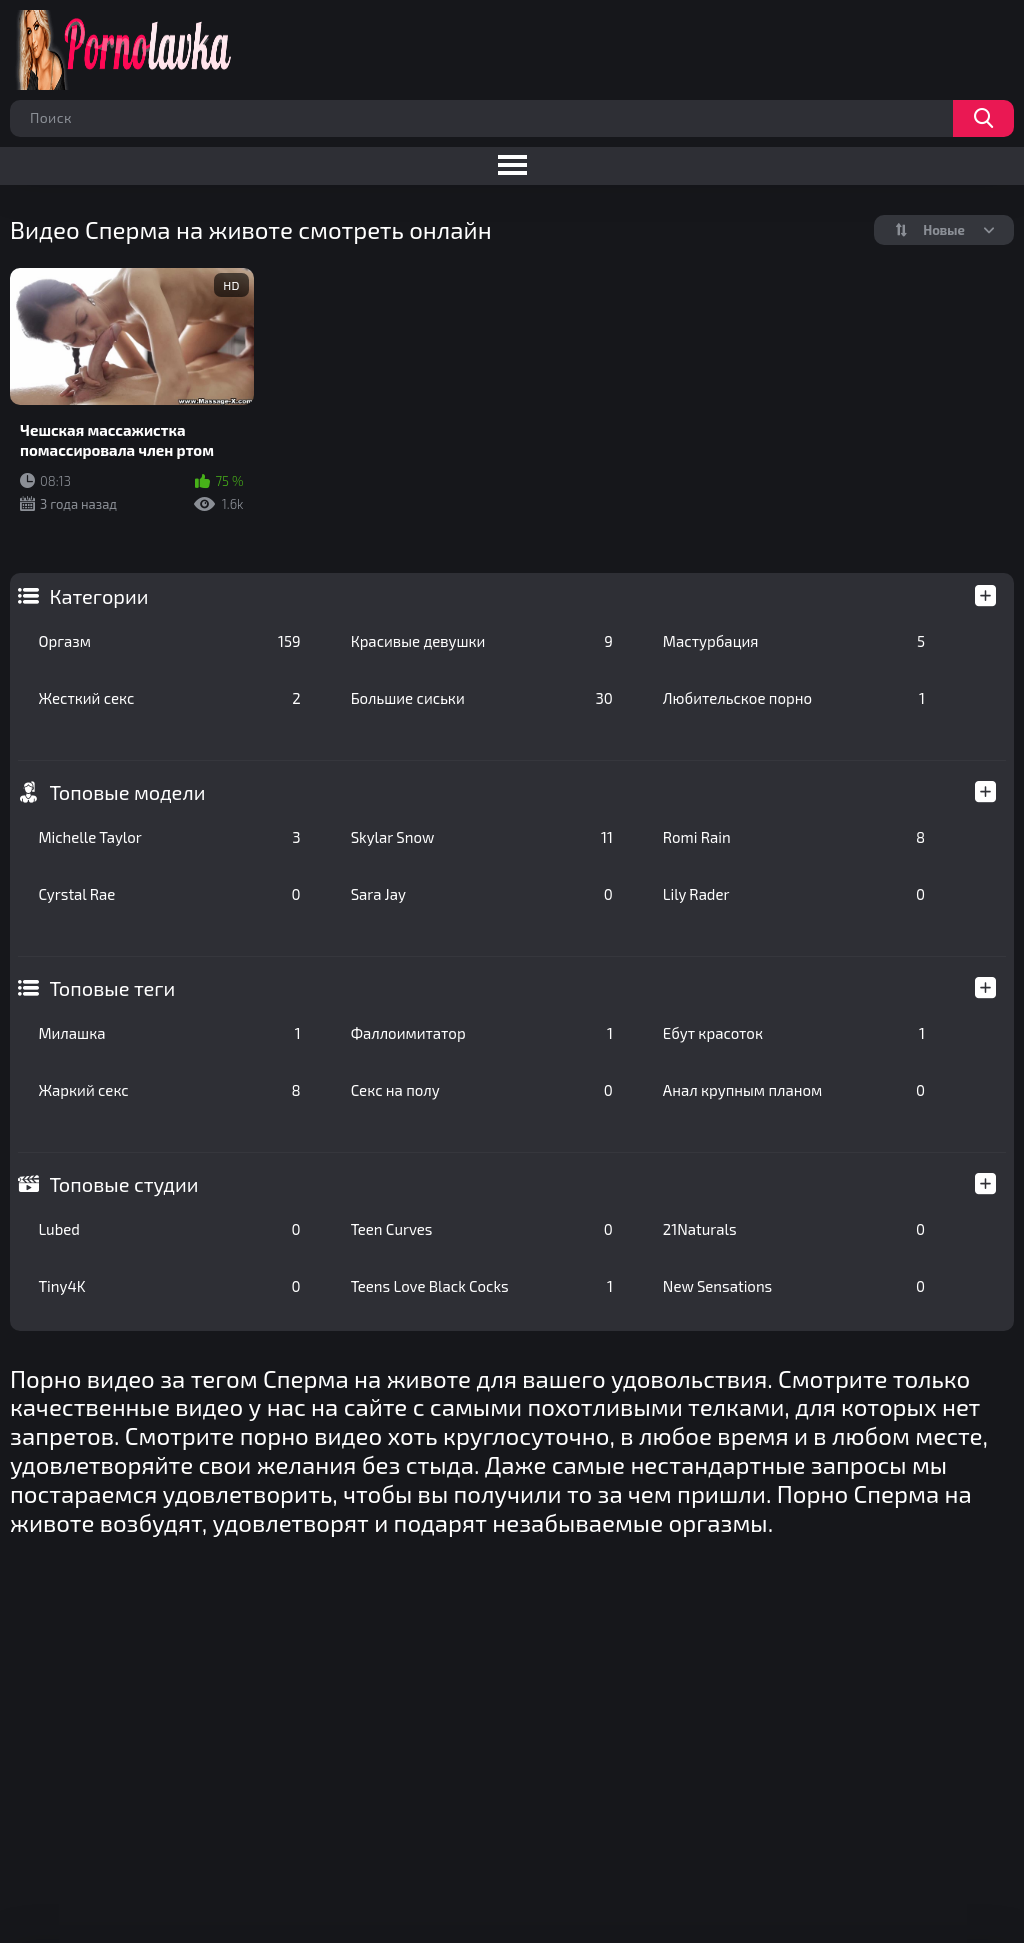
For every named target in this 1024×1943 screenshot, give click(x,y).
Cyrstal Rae (169, 894)
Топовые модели (127, 792)
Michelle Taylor (169, 837)
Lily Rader (794, 894)
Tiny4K (169, 1286)
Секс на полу (482, 1090)
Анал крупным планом (794, 1090)
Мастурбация (794, 641)
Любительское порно (794, 698)
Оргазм (169, 641)
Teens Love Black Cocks (482, 1286)
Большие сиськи (482, 698)
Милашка (169, 1033)
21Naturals (794, 1229)
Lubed (169, 1229)
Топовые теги (112, 988)
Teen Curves (482, 1229)
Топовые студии (123, 1184)
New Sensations (794, 1286)
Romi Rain (794, 837)
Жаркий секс (169, 1090)
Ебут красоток (794, 1033)
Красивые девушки (482, 641)
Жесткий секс (169, 698)
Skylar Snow (482, 837)
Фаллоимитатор (482, 1033)
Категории (98, 596)
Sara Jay (482, 894)
